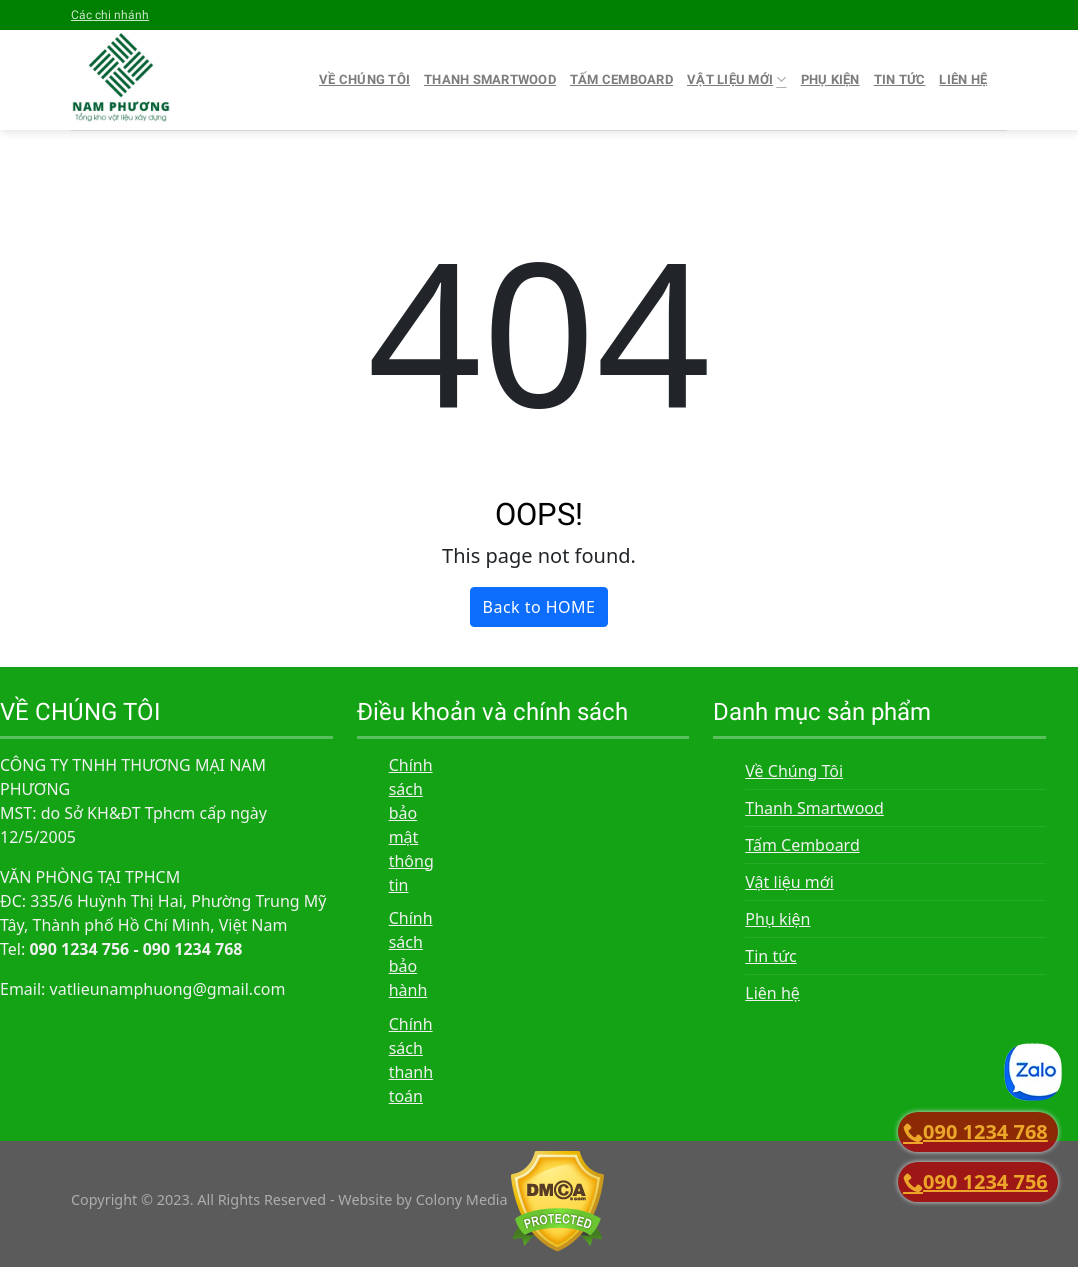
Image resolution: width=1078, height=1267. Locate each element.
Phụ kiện (830, 79)
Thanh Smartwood (490, 79)
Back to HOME (539, 607)
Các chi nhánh (110, 15)
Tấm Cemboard (621, 79)
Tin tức (900, 79)
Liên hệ (963, 79)
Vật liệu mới (737, 79)
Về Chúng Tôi (364, 79)
